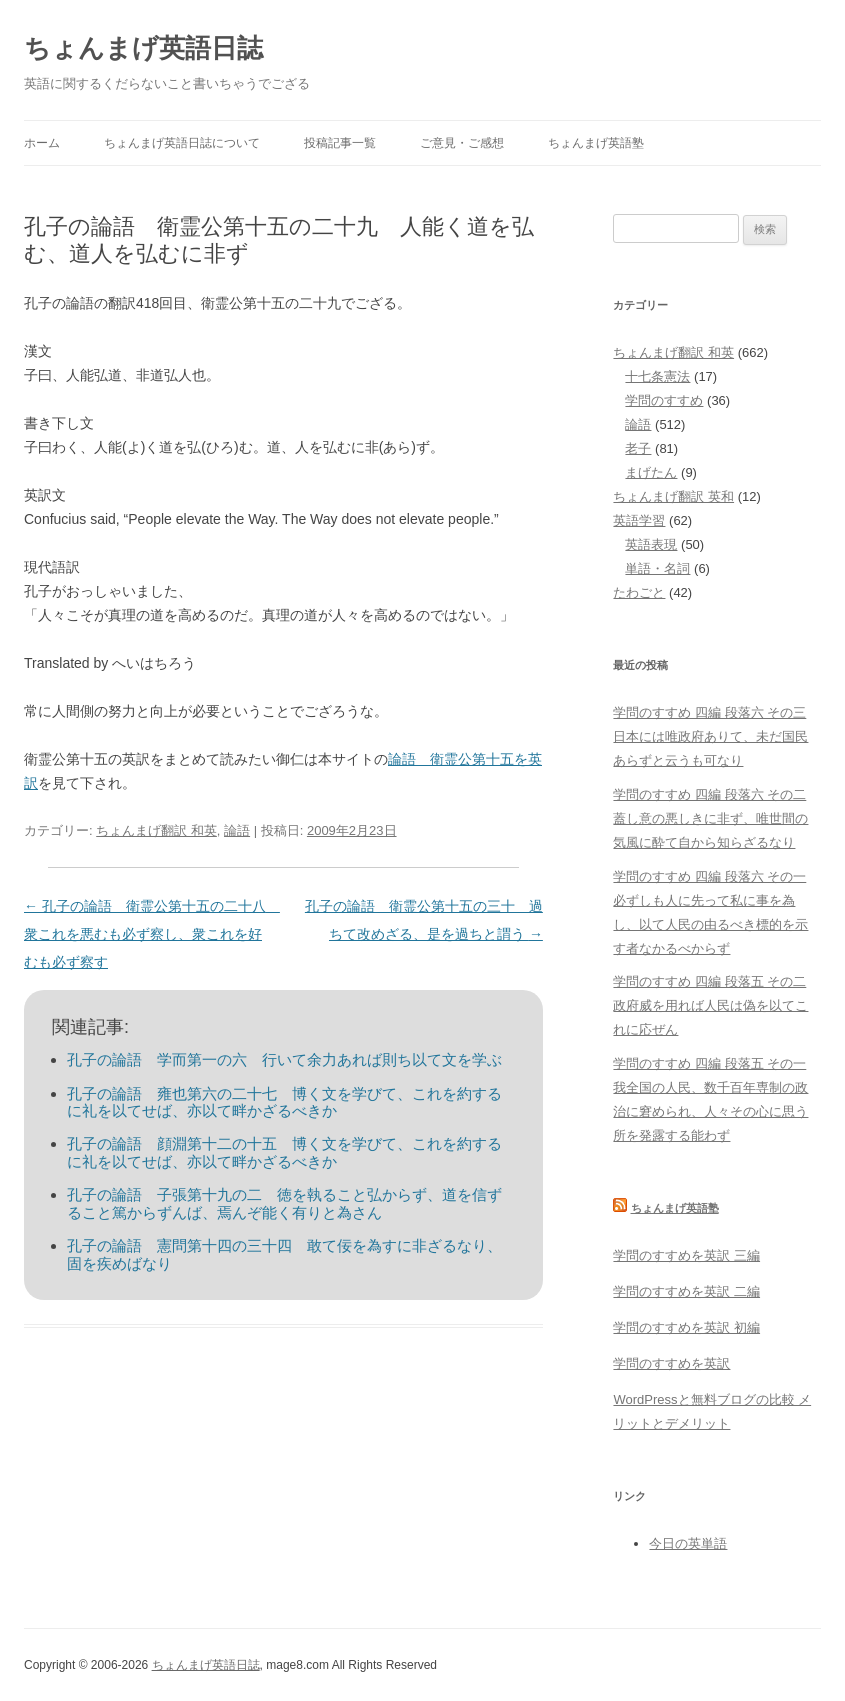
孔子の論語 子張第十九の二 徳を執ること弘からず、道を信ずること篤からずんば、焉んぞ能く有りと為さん (284, 1203)
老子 (638, 448)
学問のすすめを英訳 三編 (686, 1255)
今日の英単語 (688, 1543)
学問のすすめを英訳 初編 (686, 1327)
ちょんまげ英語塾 (596, 143)
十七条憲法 (657, 376)
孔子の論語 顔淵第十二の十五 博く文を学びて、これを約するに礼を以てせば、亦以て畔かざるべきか (284, 1152)
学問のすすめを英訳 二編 (686, 1291)
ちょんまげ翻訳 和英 (156, 830)
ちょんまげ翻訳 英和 (673, 496)
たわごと (639, 592)
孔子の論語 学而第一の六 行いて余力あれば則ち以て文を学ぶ (284, 1059)
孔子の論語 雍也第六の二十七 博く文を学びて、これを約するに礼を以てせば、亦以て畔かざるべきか (284, 1102)
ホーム (42, 143)
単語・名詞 (657, 568)
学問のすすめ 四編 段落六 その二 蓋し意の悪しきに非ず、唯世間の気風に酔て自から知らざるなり (710, 818)
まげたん (651, 472)
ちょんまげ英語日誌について (182, 143)
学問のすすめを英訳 (671, 1363)
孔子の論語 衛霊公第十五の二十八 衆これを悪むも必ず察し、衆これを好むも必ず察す (152, 934)
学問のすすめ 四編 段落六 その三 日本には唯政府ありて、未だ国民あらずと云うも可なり (710, 736)
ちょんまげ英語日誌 (143, 48)
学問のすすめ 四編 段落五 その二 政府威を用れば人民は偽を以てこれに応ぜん (710, 1005)
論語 (237, 830)
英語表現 (651, 544)
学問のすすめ (664, 400)
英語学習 (639, 520)
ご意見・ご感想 (462, 143)
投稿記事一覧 (340, 143)
